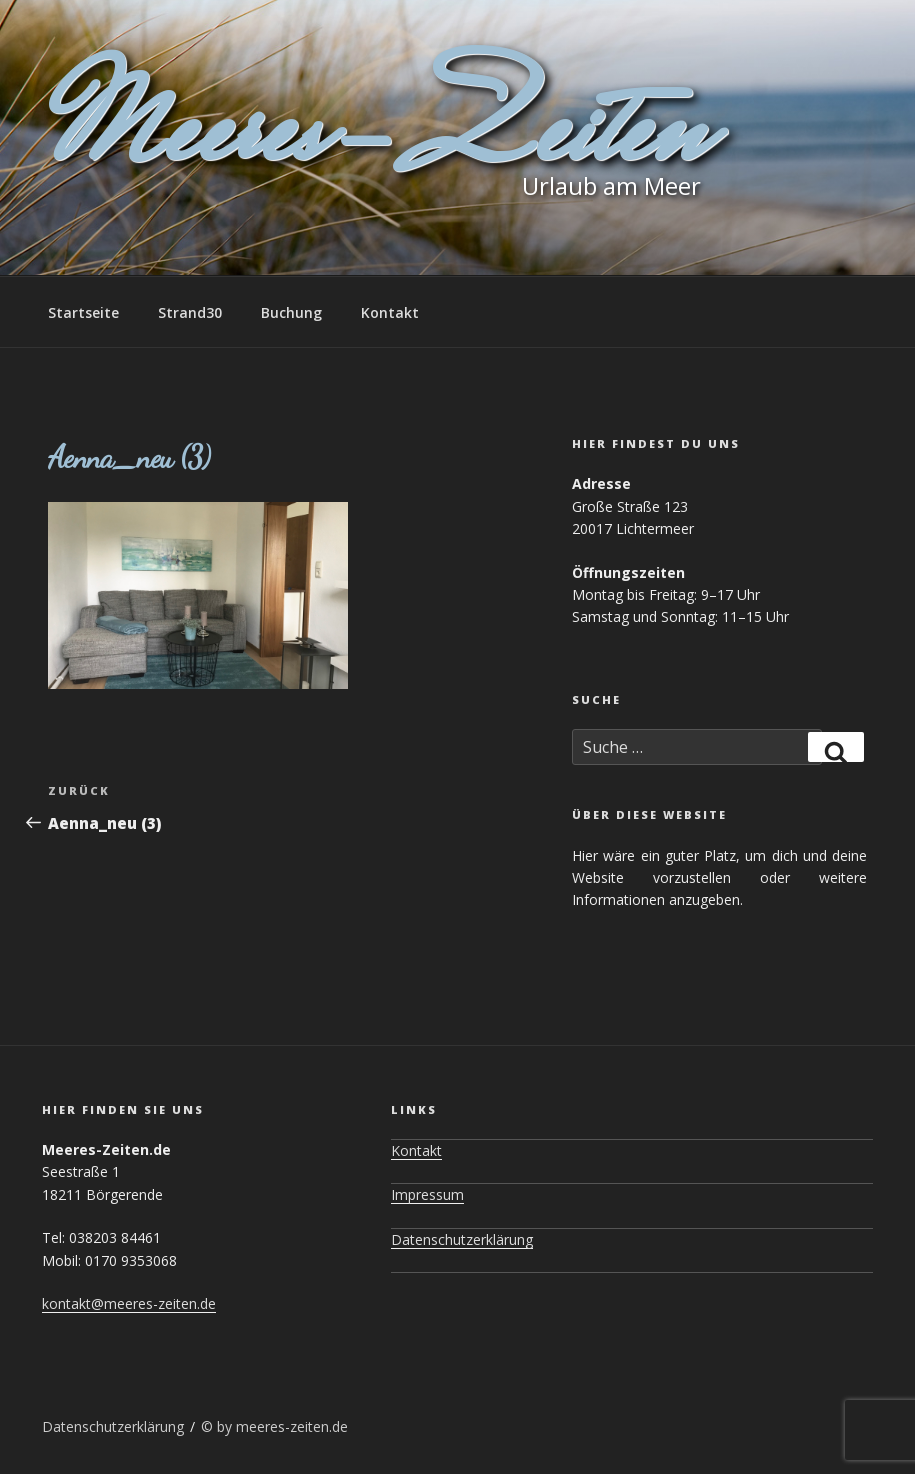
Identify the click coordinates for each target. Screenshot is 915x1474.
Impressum (427, 1194)
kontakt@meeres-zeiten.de (129, 1303)
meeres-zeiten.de (292, 1426)
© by (218, 1426)
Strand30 (190, 312)
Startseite (83, 312)
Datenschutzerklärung (462, 1239)
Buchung (291, 312)
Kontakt (390, 312)
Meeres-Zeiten (374, 137)
